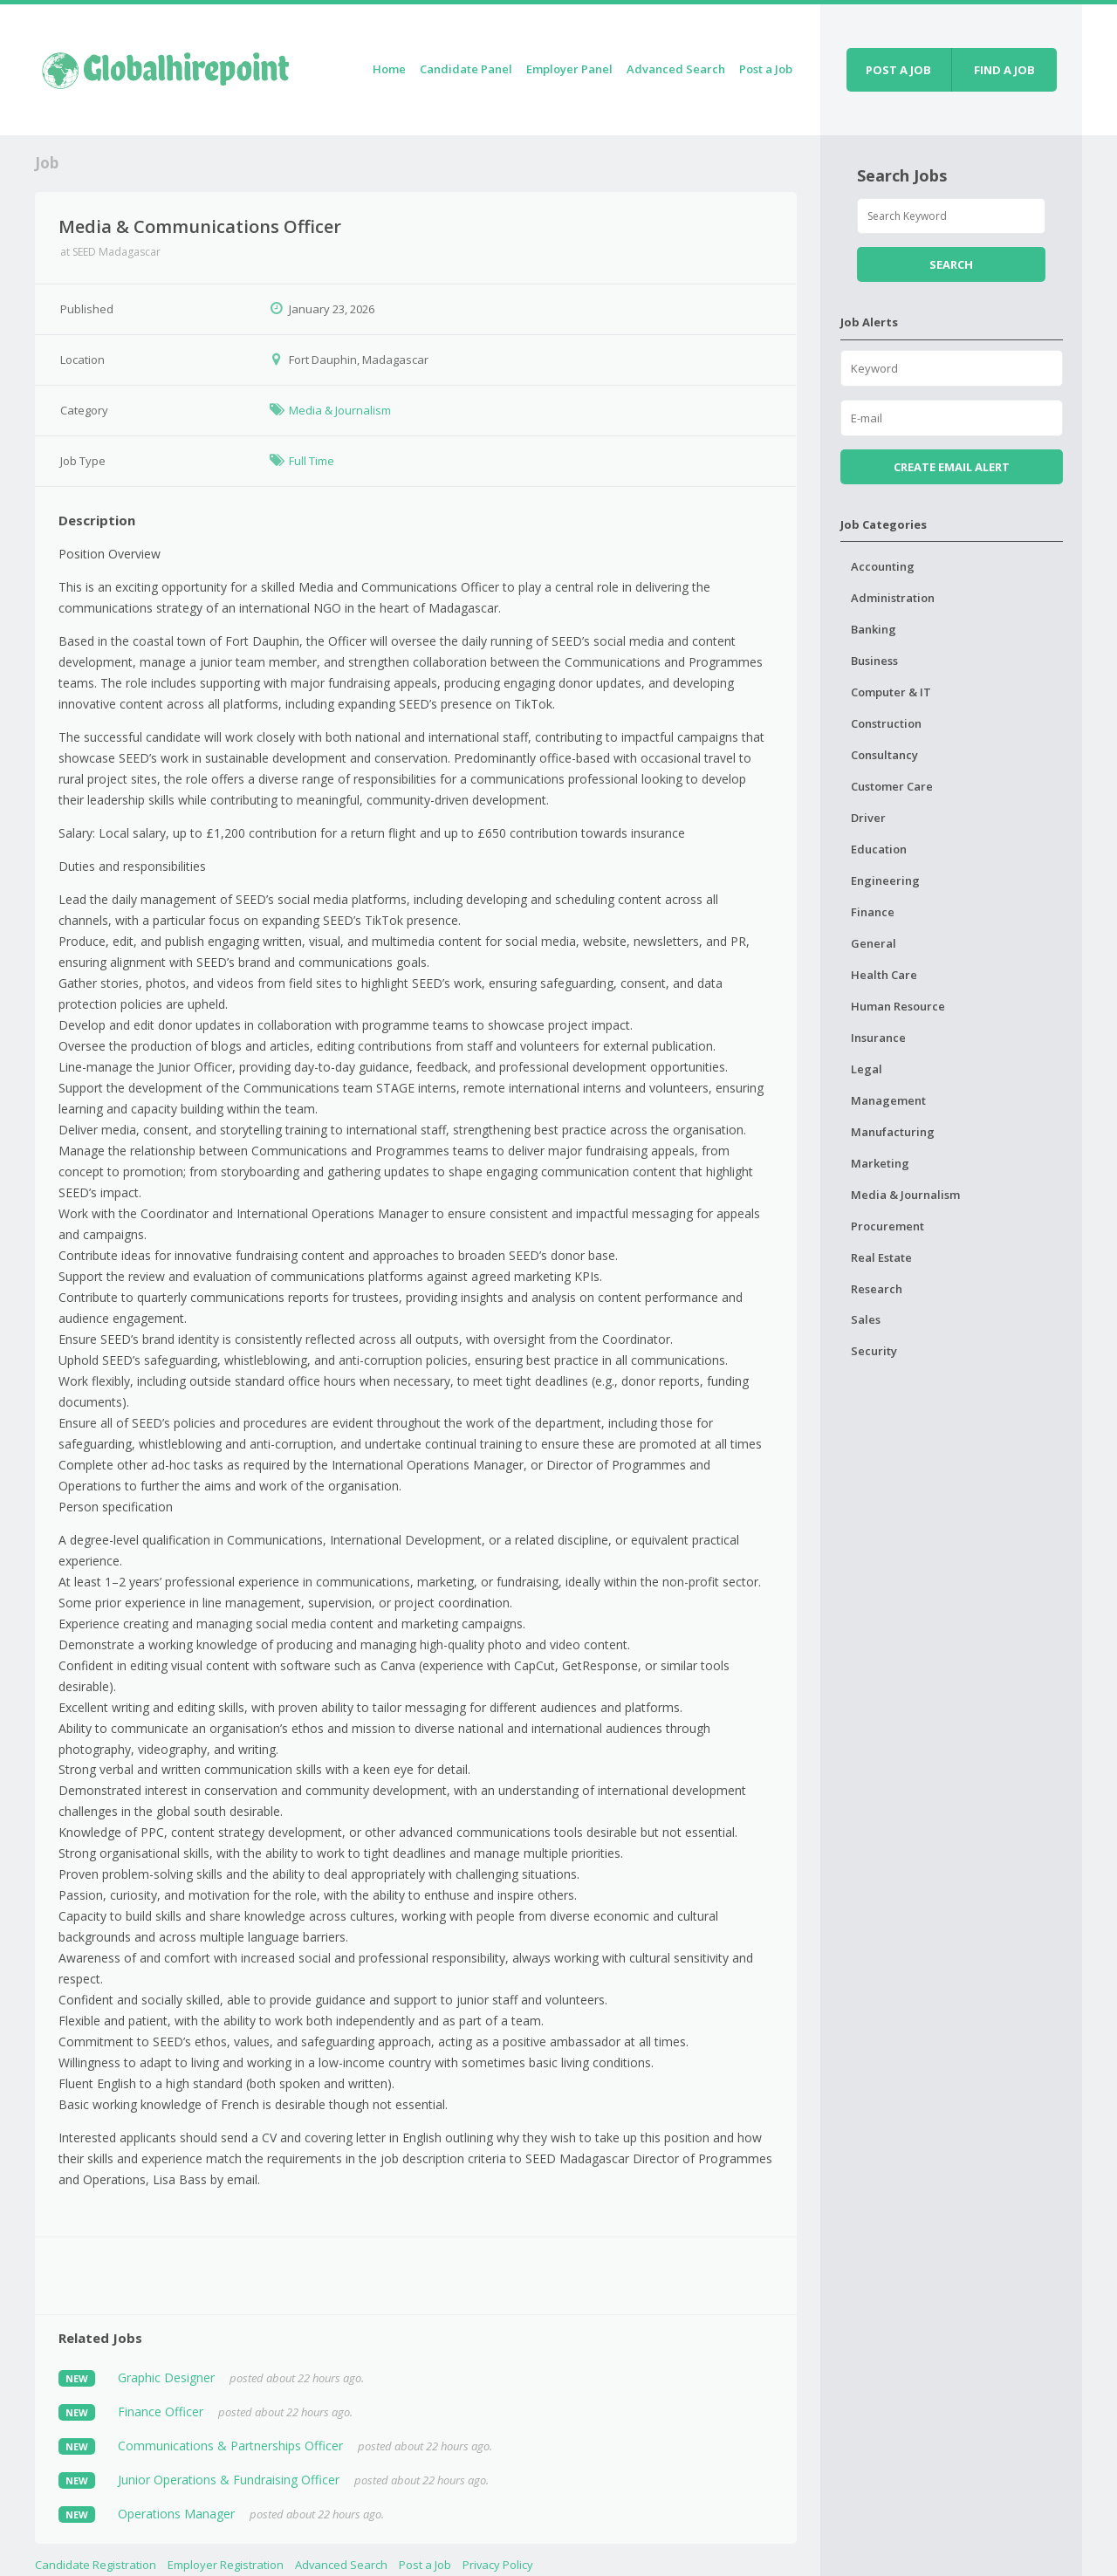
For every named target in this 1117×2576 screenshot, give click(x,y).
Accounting (883, 566)
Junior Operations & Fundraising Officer (228, 2479)
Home (389, 69)
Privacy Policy (498, 2565)
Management (888, 1100)
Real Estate (881, 1257)
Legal (866, 1069)
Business (874, 660)
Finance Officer (160, 2411)
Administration (893, 598)
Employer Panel (569, 69)
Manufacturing (893, 1132)
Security (874, 1351)
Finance (872, 912)
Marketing (880, 1163)
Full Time (311, 461)
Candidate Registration (95, 2565)
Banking (873, 629)
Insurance (878, 1037)
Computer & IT (891, 692)
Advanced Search (676, 69)
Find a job (1004, 70)
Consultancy (884, 755)
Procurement (887, 1226)
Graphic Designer (166, 2377)
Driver (868, 818)
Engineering (885, 880)
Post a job (898, 70)
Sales (866, 1319)
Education (879, 849)
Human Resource (898, 1006)
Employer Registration (226, 2565)
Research (876, 1289)
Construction (886, 723)
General (873, 943)
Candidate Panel (466, 69)
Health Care (884, 975)
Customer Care (892, 786)
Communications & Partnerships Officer (230, 2445)
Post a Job (765, 69)
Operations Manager (176, 2513)
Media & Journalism (340, 410)
